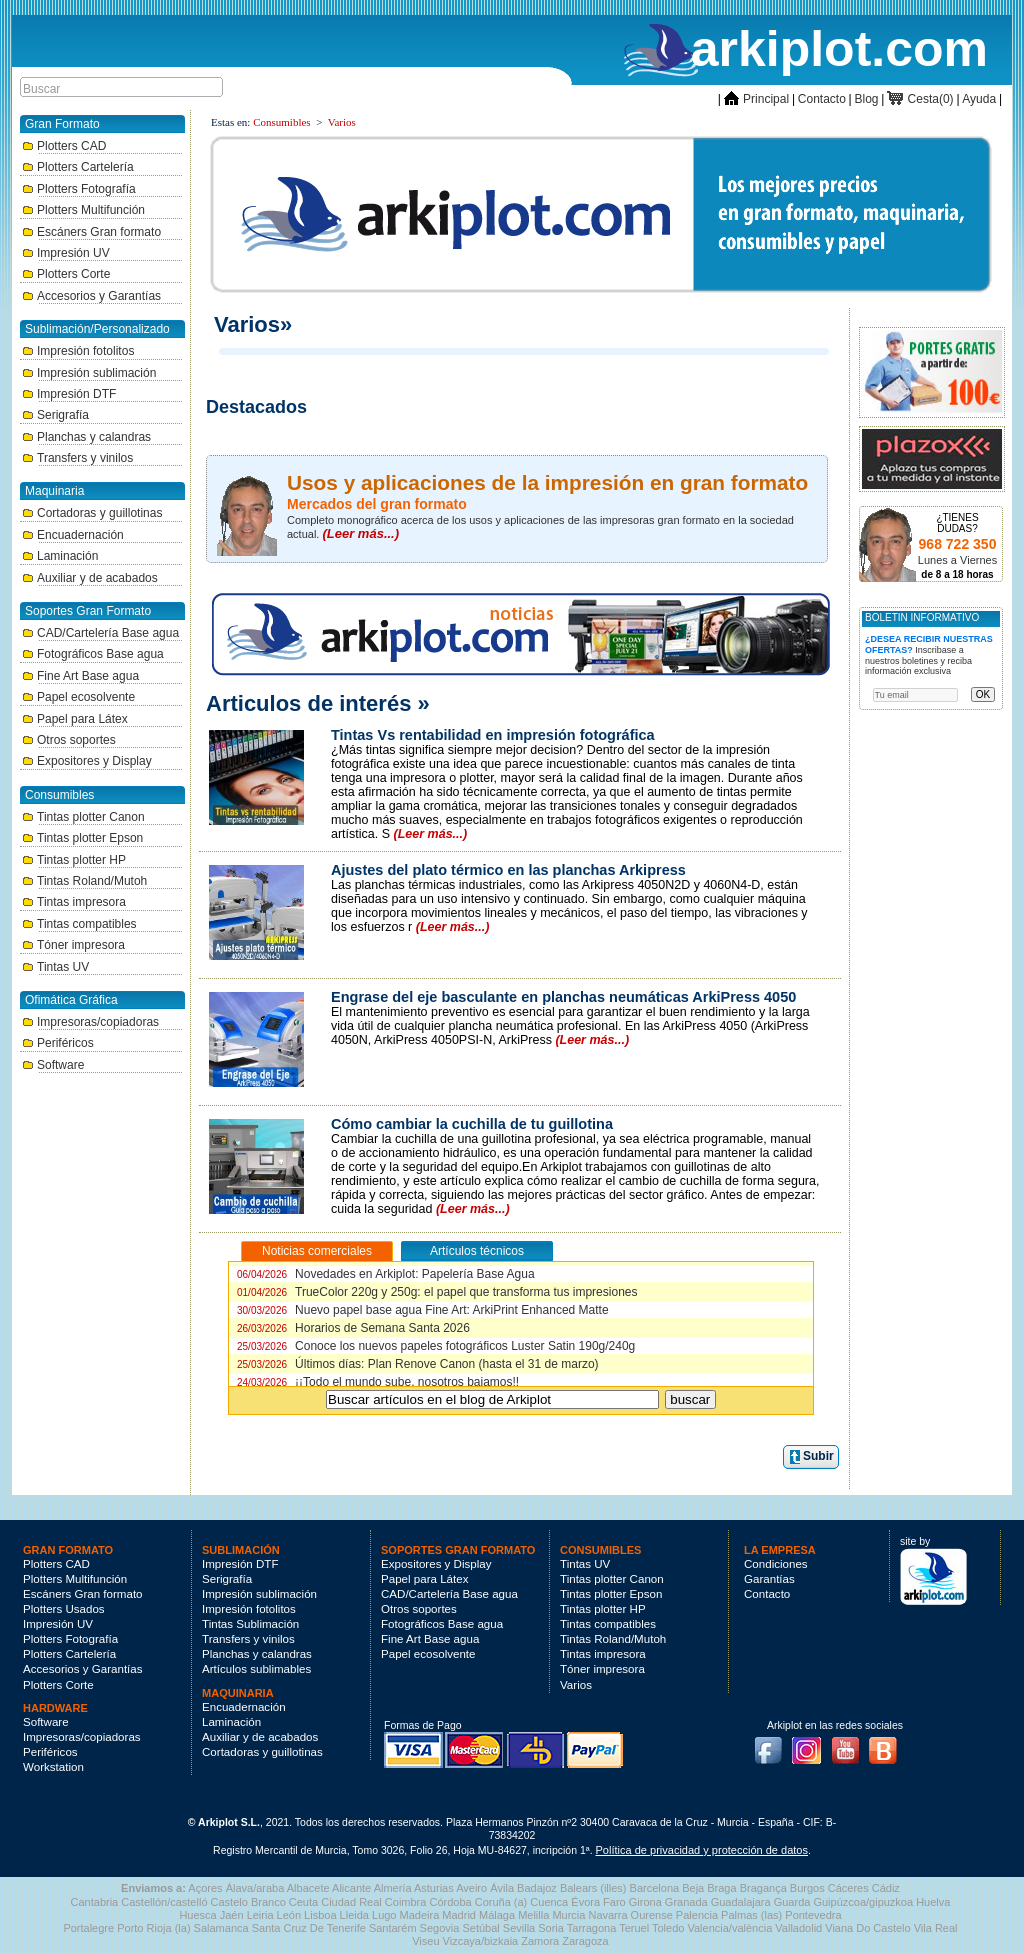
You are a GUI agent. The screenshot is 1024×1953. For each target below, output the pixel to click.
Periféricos (58, 1043)
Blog (867, 99)
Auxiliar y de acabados (90, 578)
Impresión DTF (69, 394)
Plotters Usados (64, 1609)
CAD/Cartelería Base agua (100, 633)
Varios (342, 122)
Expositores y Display (87, 761)
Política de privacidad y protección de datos (702, 1850)
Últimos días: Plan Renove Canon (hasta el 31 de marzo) (418, 1364)
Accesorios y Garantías (91, 296)
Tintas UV (55, 967)
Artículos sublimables (256, 1669)
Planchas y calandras (86, 437)
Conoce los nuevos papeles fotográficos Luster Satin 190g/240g (436, 1346)
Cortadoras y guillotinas (92, 513)
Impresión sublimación (89, 373)
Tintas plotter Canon (83, 817)
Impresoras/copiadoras (90, 1022)
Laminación (60, 556)
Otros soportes (69, 740)
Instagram (812, 1744)
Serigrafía (55, 415)
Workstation (53, 1767)
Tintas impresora (74, 902)
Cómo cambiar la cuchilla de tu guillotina (472, 1124)
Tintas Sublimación (250, 1624)
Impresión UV (66, 253)
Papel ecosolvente (78, 697)
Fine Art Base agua (80, 676)
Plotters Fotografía (79, 189)
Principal (756, 99)
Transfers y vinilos (77, 458)
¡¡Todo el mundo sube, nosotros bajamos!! (378, 1382)
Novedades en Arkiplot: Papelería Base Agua (386, 1274)
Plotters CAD (64, 146)
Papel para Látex (75, 719)
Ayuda (979, 99)
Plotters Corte (66, 274)
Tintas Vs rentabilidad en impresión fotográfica (493, 735)
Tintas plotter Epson (82, 838)
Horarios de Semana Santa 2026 (353, 1328)
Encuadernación (73, 535)
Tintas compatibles (79, 924)
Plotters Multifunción (83, 210)
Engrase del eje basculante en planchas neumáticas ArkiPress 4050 (563, 997)
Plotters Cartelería (78, 167)
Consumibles (281, 122)
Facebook (773, 1744)
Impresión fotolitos (78, 351)
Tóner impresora (73, 945)
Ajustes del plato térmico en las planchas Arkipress (508, 870)
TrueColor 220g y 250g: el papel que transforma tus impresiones (437, 1292)
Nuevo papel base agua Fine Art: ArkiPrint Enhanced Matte (423, 1310)
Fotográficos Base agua (93, 654)
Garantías (769, 1579)
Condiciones (776, 1564)
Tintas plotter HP (74, 860)
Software (53, 1065)
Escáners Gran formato (91, 232)
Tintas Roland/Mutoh (84, 881)
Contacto (822, 99)
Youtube (851, 1744)
